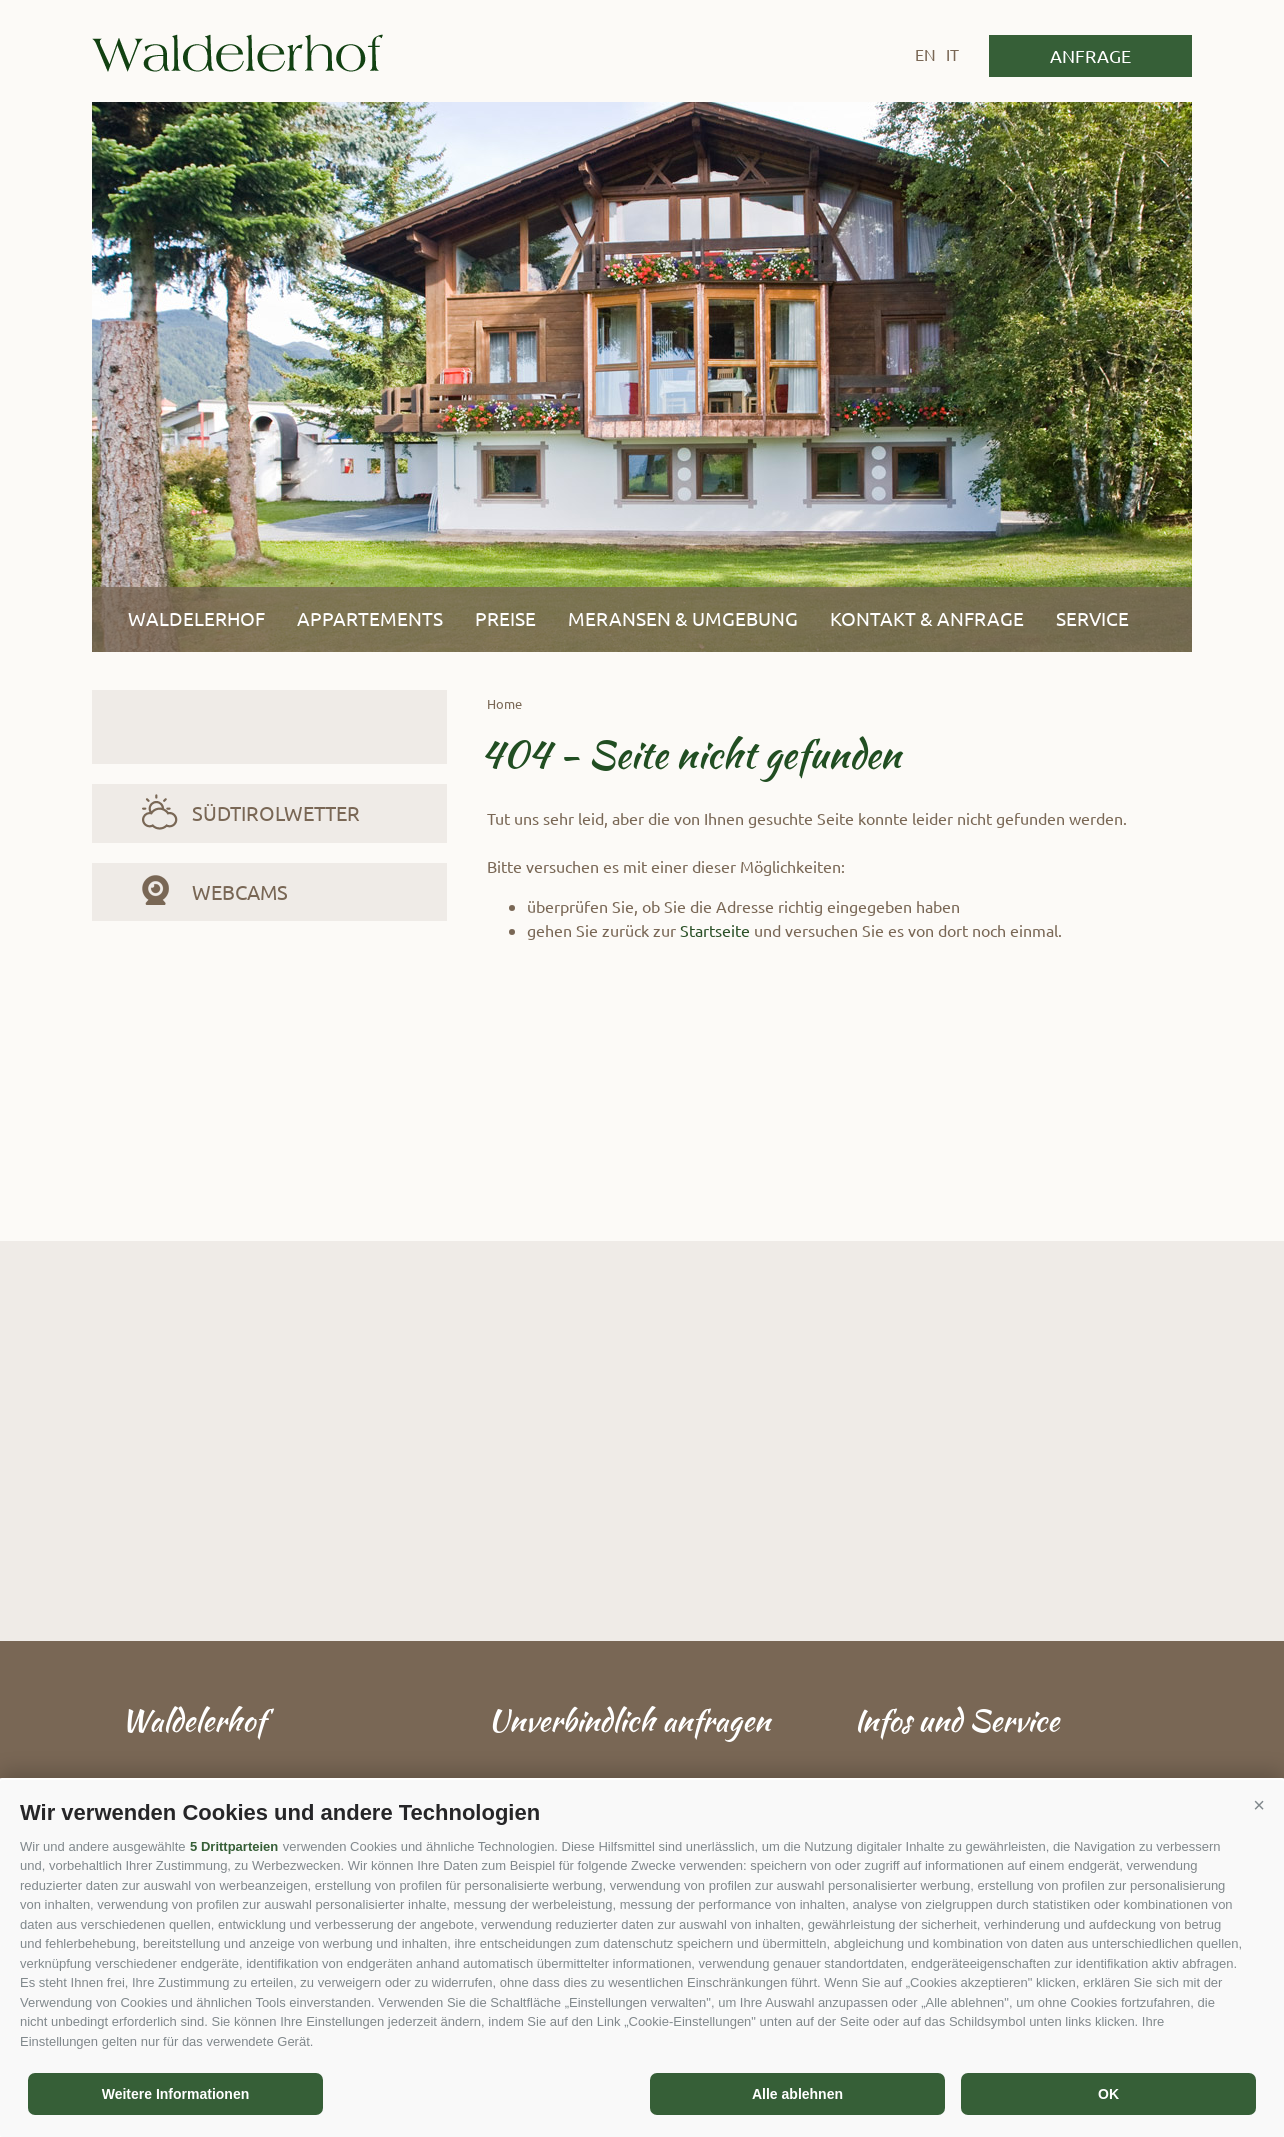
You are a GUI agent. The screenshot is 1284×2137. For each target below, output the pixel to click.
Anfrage (1090, 55)
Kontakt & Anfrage (927, 618)
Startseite (715, 930)
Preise (505, 618)
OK (1108, 2094)
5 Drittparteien (234, 1846)
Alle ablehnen (797, 2094)
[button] (1259, 1805)
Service (1092, 618)
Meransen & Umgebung (683, 618)
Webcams (240, 891)
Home (504, 703)
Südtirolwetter (276, 812)
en (925, 54)
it (952, 54)
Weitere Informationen (176, 2094)
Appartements (370, 618)
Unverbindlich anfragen (629, 1720)
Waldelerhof (237, 53)
